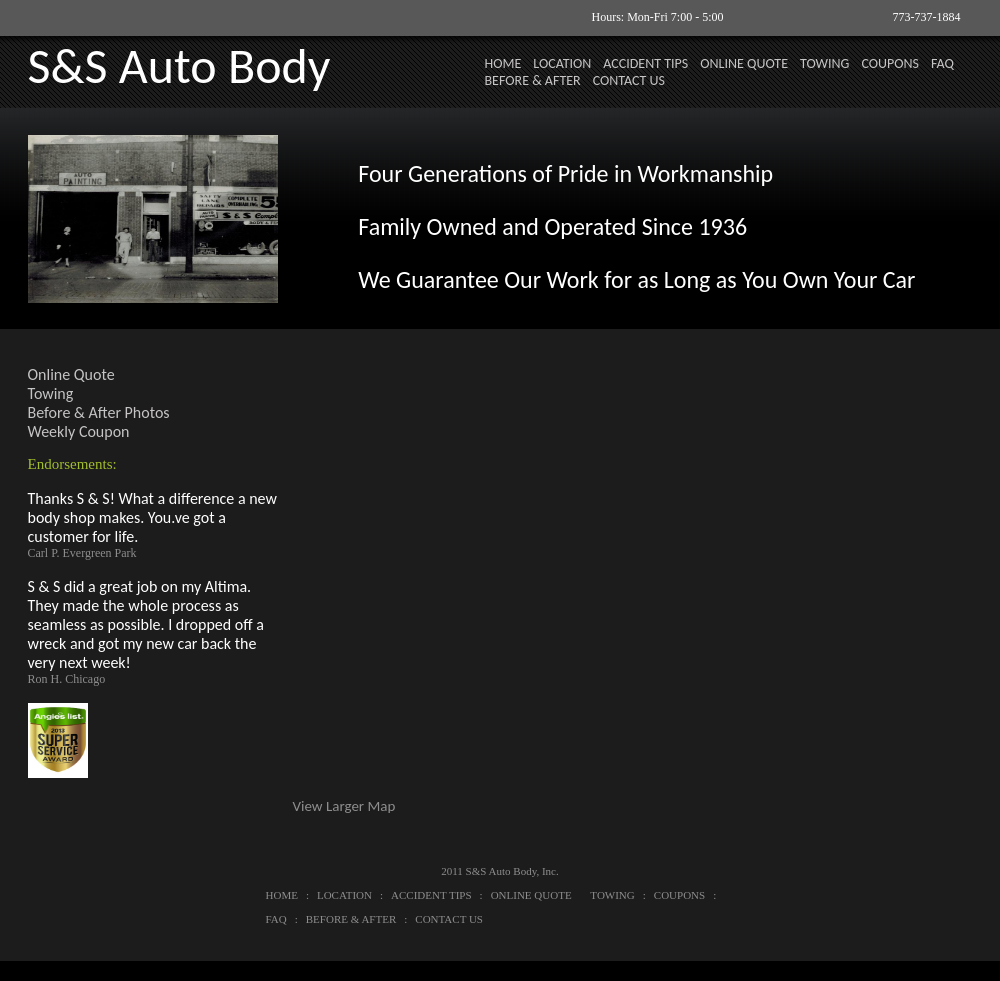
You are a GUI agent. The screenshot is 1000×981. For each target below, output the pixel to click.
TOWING (824, 63)
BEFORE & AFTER (533, 80)
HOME (503, 63)
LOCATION (562, 63)
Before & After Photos (99, 412)
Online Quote (71, 374)
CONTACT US (629, 80)
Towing (51, 393)
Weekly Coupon (79, 431)
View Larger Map (344, 806)
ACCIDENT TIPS (645, 63)
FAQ (942, 63)
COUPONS (890, 63)
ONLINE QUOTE (744, 63)
